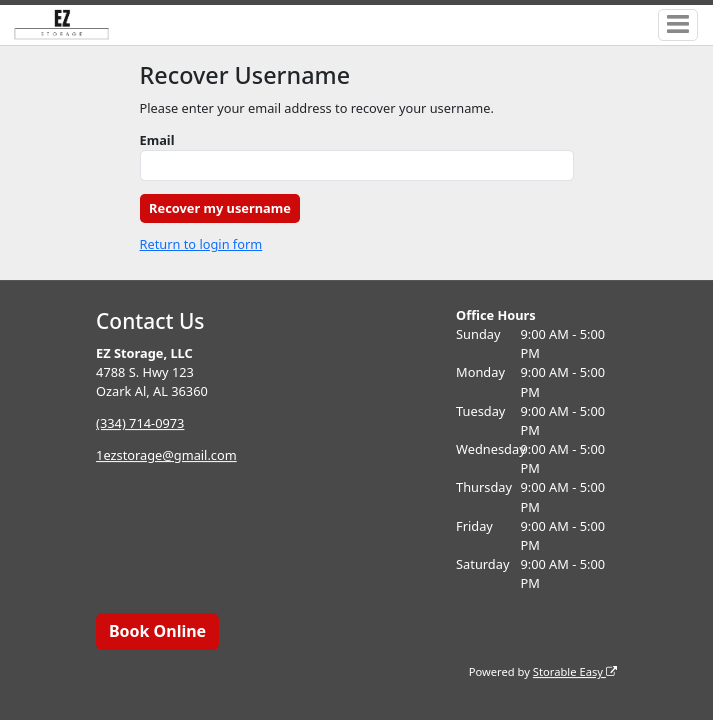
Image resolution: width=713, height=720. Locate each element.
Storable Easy (575, 671)
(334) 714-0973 (140, 423)
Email (157, 140)
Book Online (157, 631)
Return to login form (201, 244)
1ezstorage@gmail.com (166, 455)
